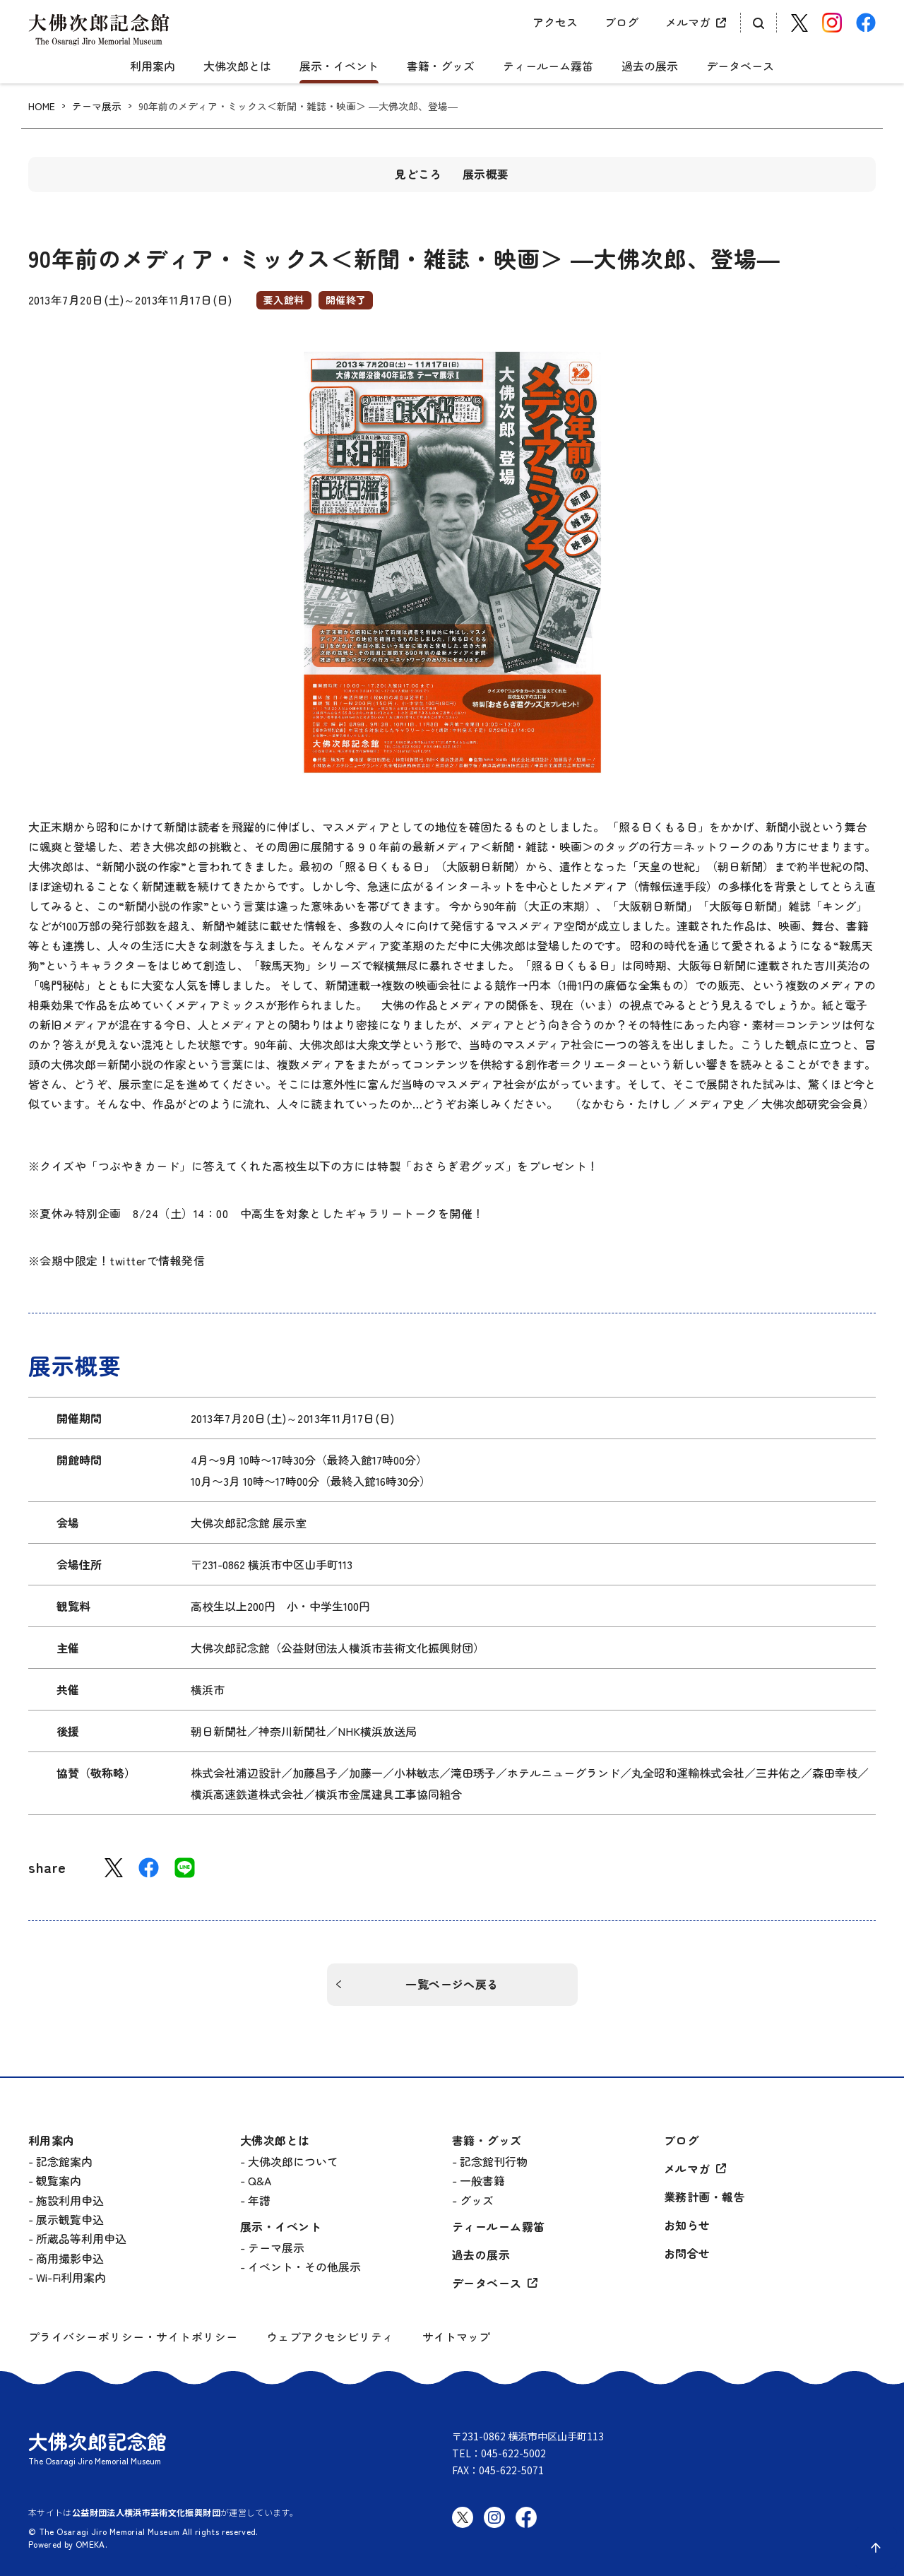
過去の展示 (650, 66)
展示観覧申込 (70, 2219)
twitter (127, 1260)
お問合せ (687, 2253)
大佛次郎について (293, 2161)
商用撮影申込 (70, 2258)
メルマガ (687, 21)
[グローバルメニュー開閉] (38, 54)
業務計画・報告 (704, 2197)
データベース (740, 66)
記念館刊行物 (494, 2161)
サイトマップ (456, 2336)
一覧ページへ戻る (452, 1983)
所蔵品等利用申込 (81, 2238)
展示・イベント (339, 66)
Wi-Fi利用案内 (71, 2277)
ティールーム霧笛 (548, 66)
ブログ (621, 21)
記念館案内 (64, 2161)
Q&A (259, 2180)
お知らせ (687, 2225)
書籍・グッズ (441, 66)
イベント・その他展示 (304, 2266)
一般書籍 (482, 2180)
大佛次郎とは (237, 66)
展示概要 (486, 174)
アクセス (555, 21)
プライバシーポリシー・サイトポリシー (133, 2337)
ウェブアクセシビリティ (330, 2337)
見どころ (418, 174)
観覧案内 (58, 2180)
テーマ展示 (96, 106)
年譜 (259, 2200)
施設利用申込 (70, 2200)
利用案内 (152, 66)
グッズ (477, 2200)
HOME (41, 106)
